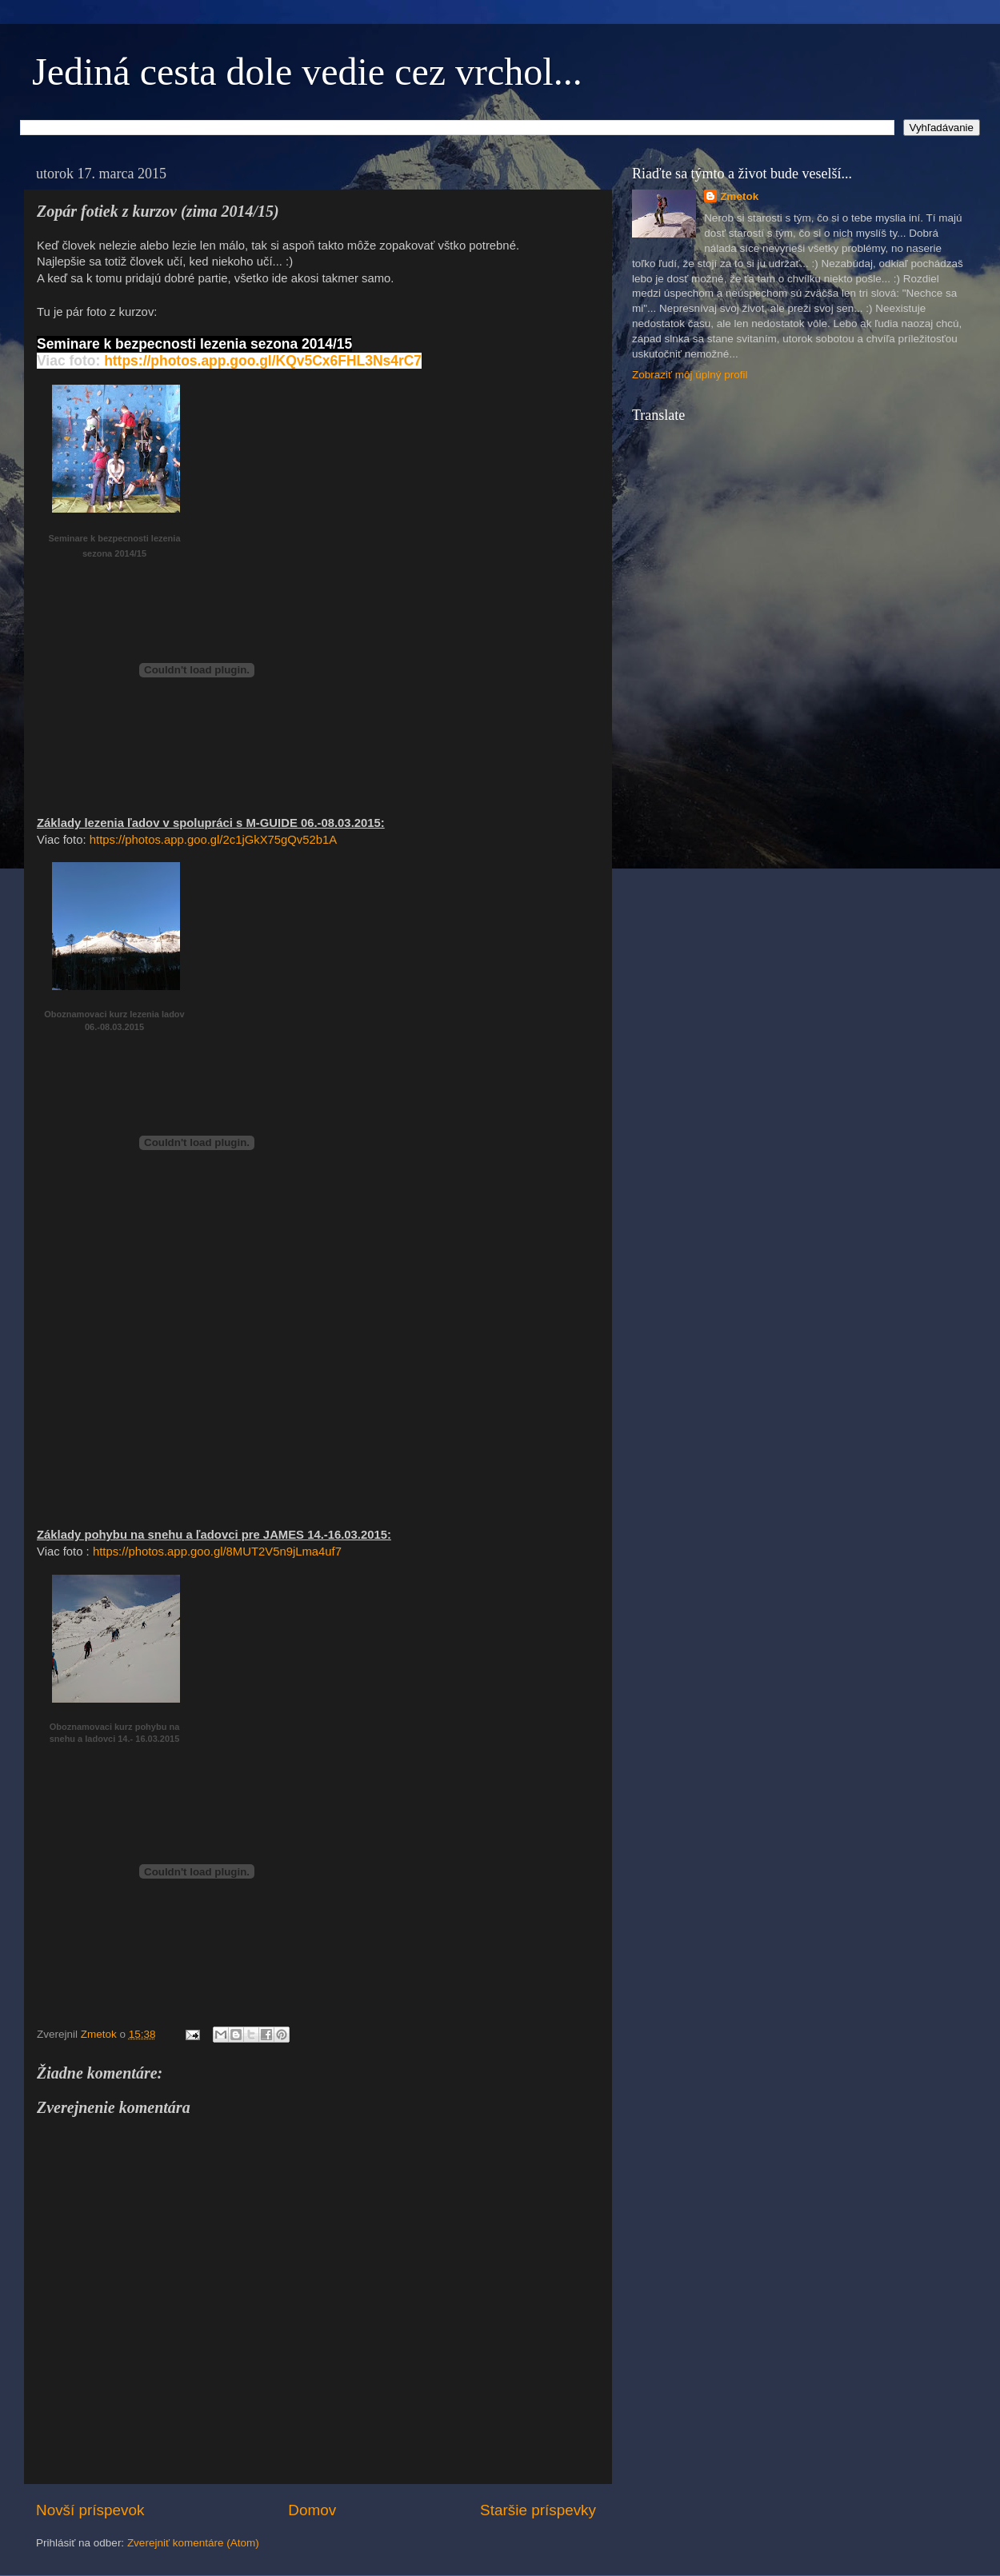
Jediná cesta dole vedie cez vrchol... (307, 71)
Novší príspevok (90, 2510)
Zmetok (739, 196)
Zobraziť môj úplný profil (690, 375)
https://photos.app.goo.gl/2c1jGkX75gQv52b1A (213, 839)
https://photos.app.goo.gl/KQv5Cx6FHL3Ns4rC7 (263, 361)
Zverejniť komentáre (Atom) (193, 2543)
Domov (312, 2510)
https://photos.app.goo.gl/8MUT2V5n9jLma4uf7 (217, 1551)
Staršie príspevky (538, 2510)
